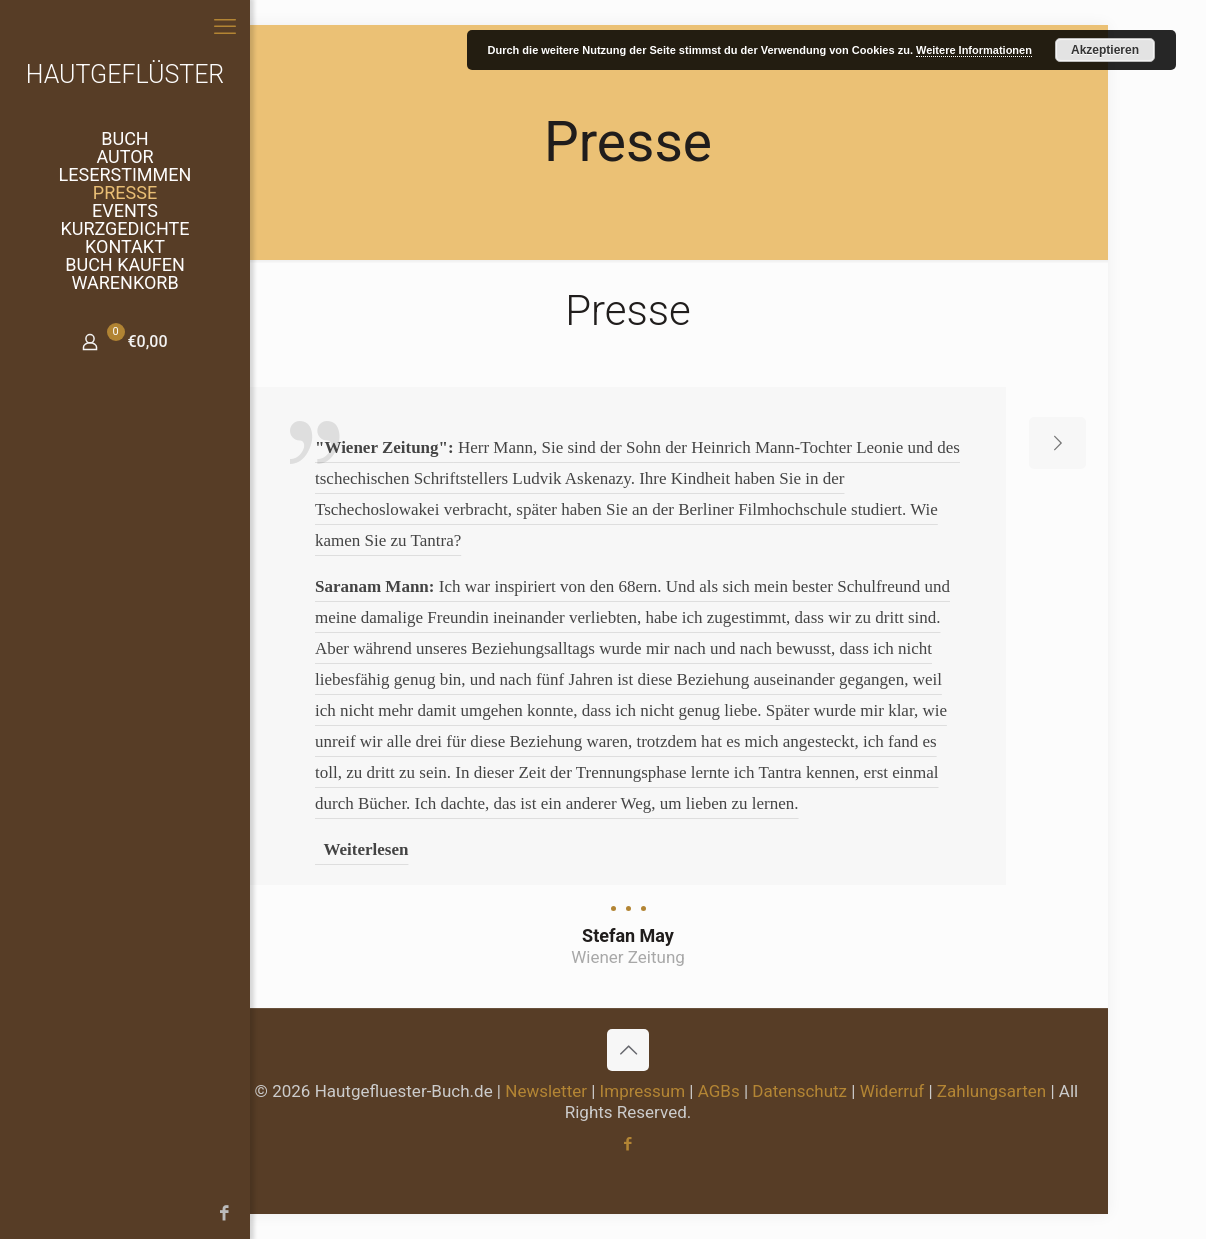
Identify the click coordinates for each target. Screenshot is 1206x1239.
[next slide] (1057, 443)
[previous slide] (198, 443)
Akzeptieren (1105, 50)
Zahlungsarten (991, 1091)
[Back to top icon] (628, 1050)
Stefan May (628, 935)
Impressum (643, 1091)
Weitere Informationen (974, 50)
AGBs (719, 1091)
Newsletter (546, 1091)
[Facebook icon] (25, 1213)
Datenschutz (799, 1091)
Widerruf (892, 1091)
